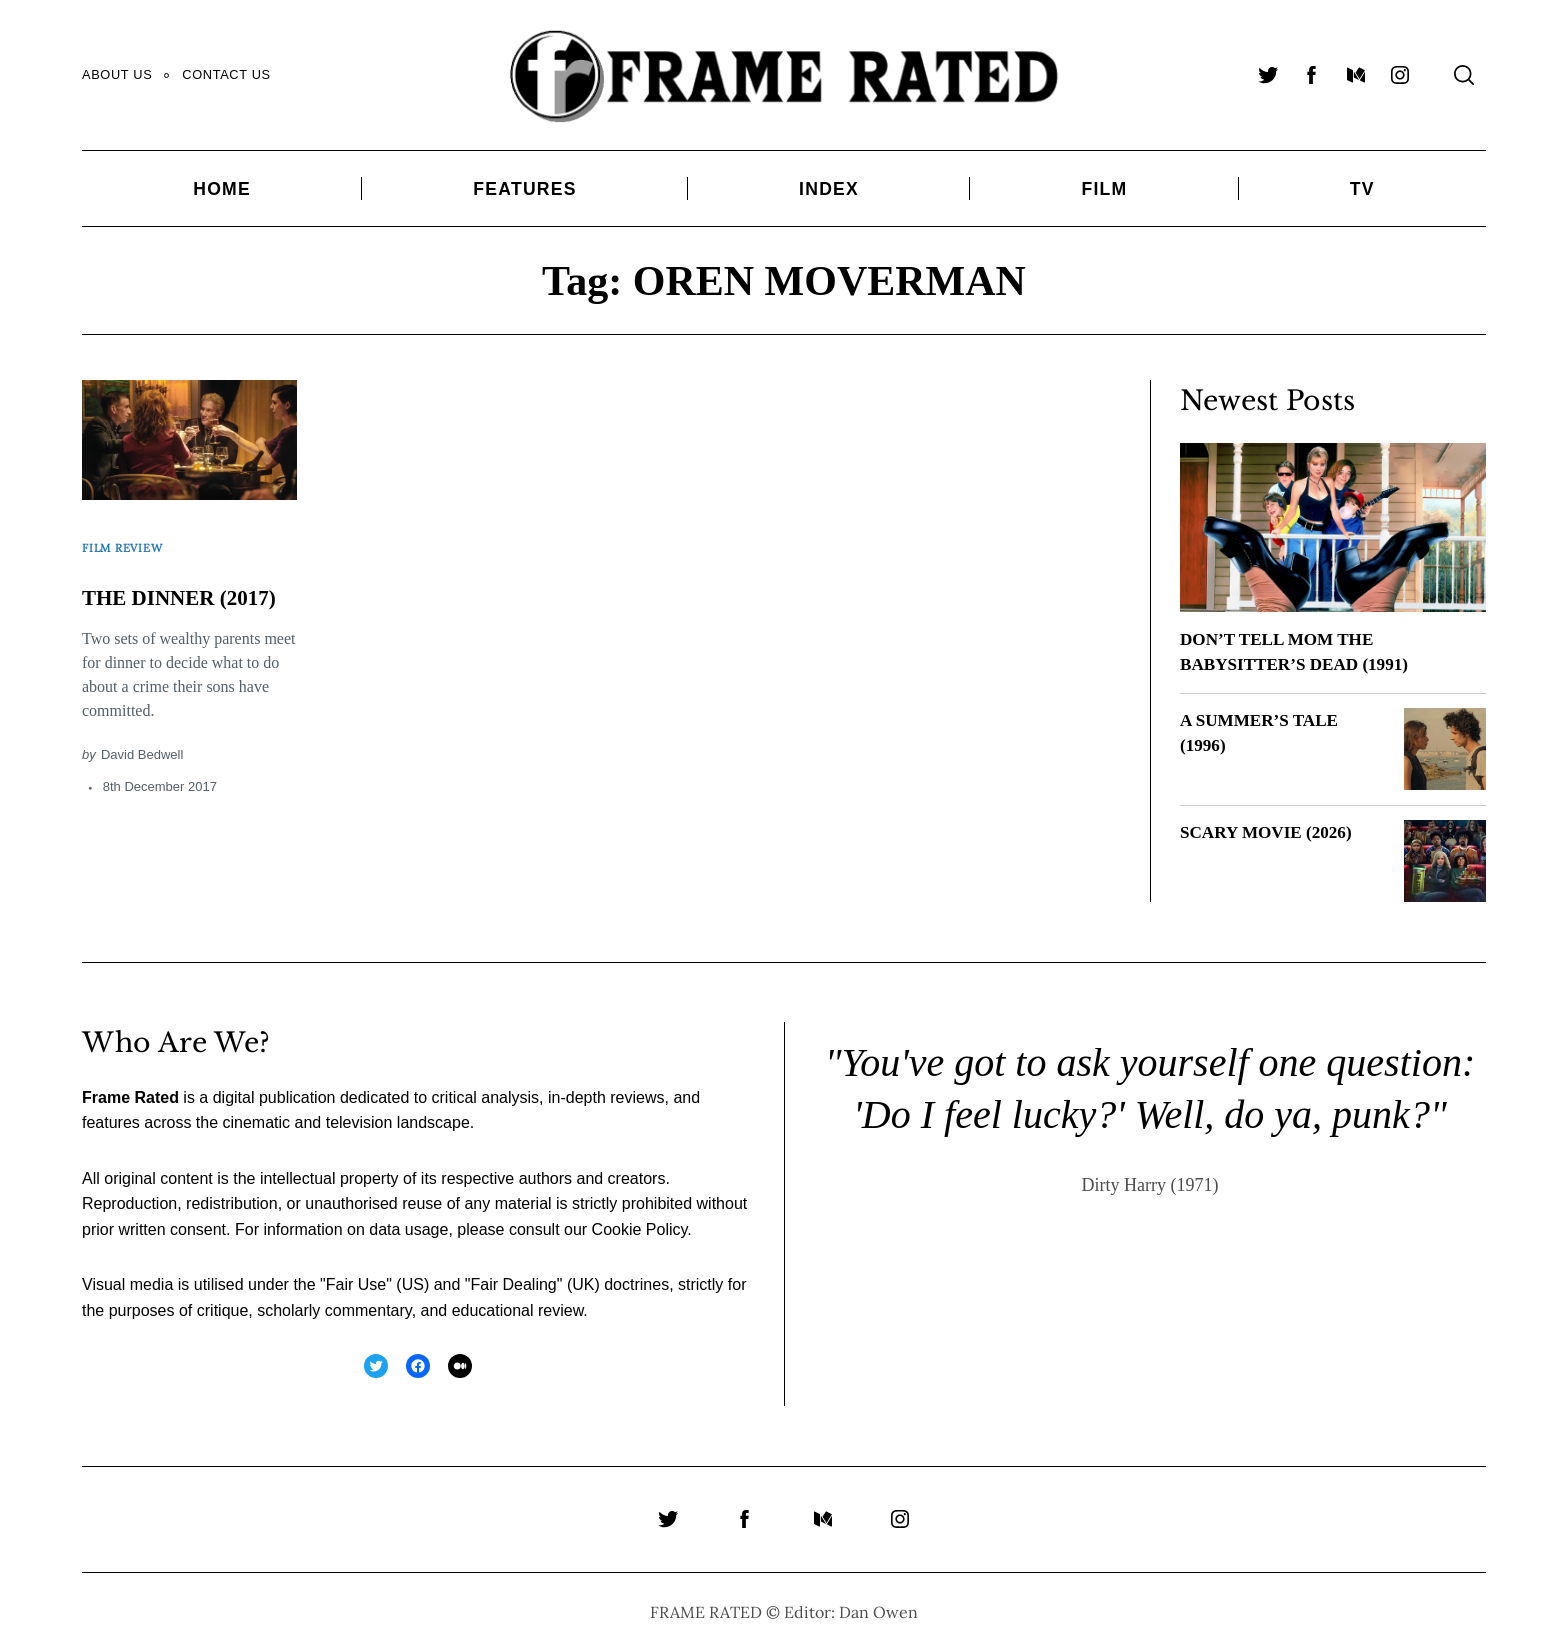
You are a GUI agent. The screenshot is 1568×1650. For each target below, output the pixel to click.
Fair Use (356, 1284)
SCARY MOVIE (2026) (1270, 832)
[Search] (1464, 75)
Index (829, 189)
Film (1104, 189)
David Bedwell (142, 766)
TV (1362, 189)
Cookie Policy (640, 1229)
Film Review (128, 539)
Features (524, 189)
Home (222, 189)
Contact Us (226, 74)
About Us (117, 74)
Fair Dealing (513, 1284)
